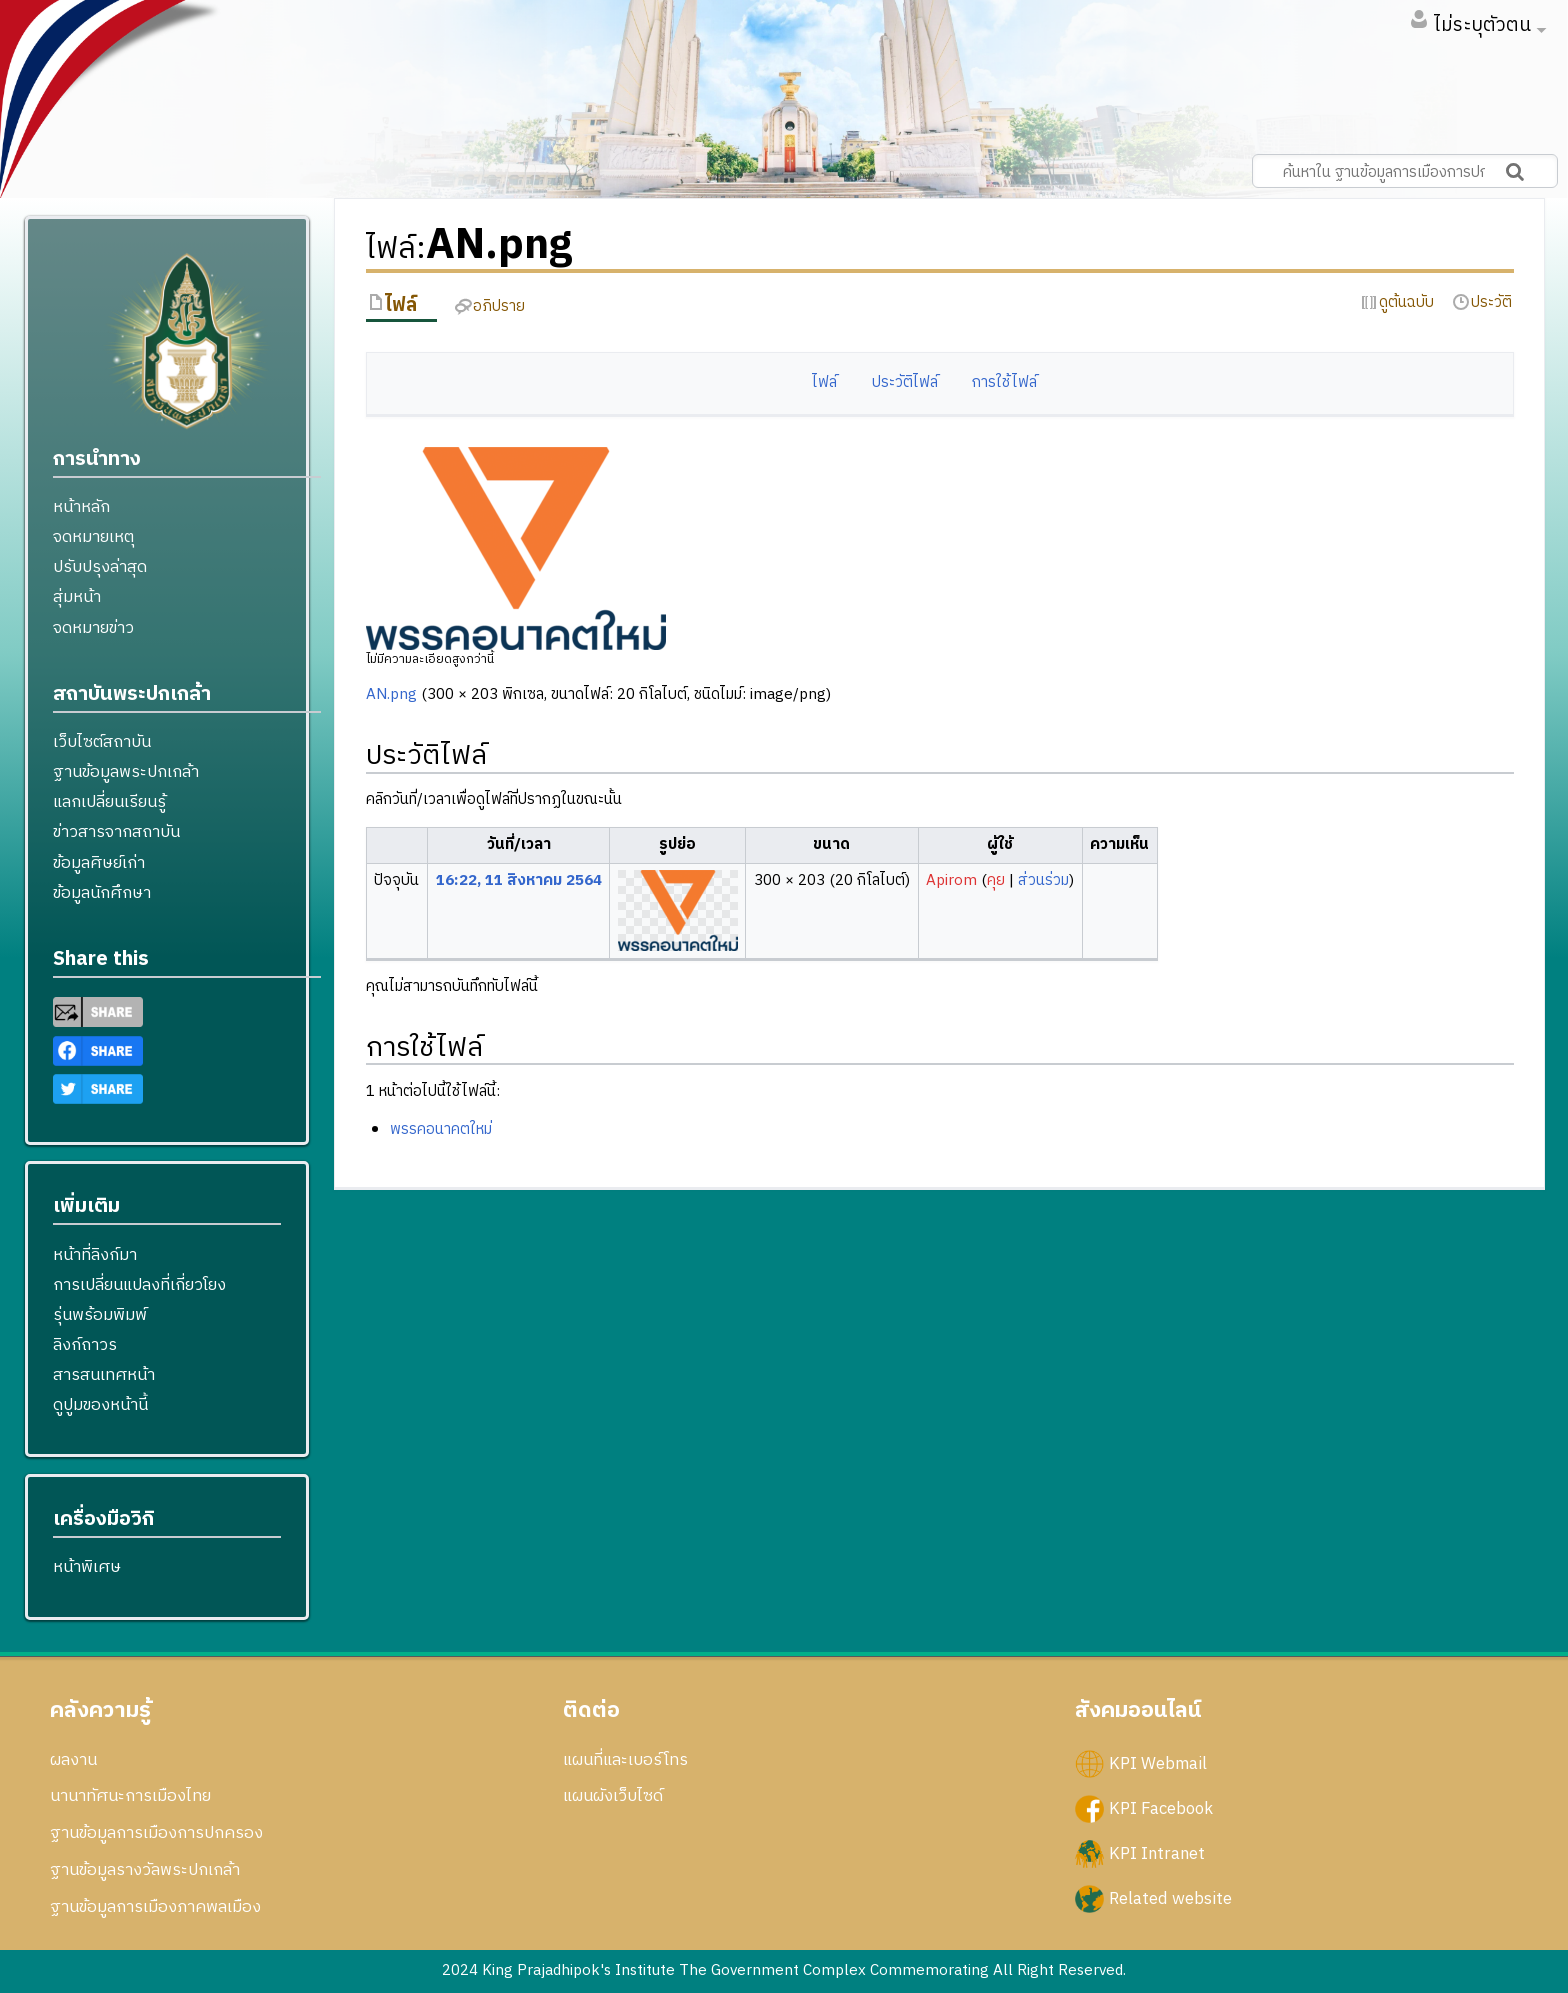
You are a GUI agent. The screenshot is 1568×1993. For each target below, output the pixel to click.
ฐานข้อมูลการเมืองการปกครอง (156, 1833)
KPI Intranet (1157, 1853)
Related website (1170, 1898)
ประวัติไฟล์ (905, 382)
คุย (996, 880)
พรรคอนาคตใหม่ (441, 1129)
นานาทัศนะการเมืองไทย (130, 1796)
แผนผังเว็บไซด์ (613, 1796)
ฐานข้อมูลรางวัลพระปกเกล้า (145, 1870)
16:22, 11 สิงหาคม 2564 (519, 880)
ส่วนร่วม (1043, 880)
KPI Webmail (1158, 1763)
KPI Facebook (1161, 1808)
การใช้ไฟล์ (1004, 382)
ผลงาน (73, 1760)
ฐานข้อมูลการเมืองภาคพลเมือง (155, 1907)
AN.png (391, 694)
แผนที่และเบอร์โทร (625, 1760)
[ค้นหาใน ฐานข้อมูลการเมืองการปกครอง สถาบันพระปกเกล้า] (1405, 171)
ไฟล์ (824, 382)
